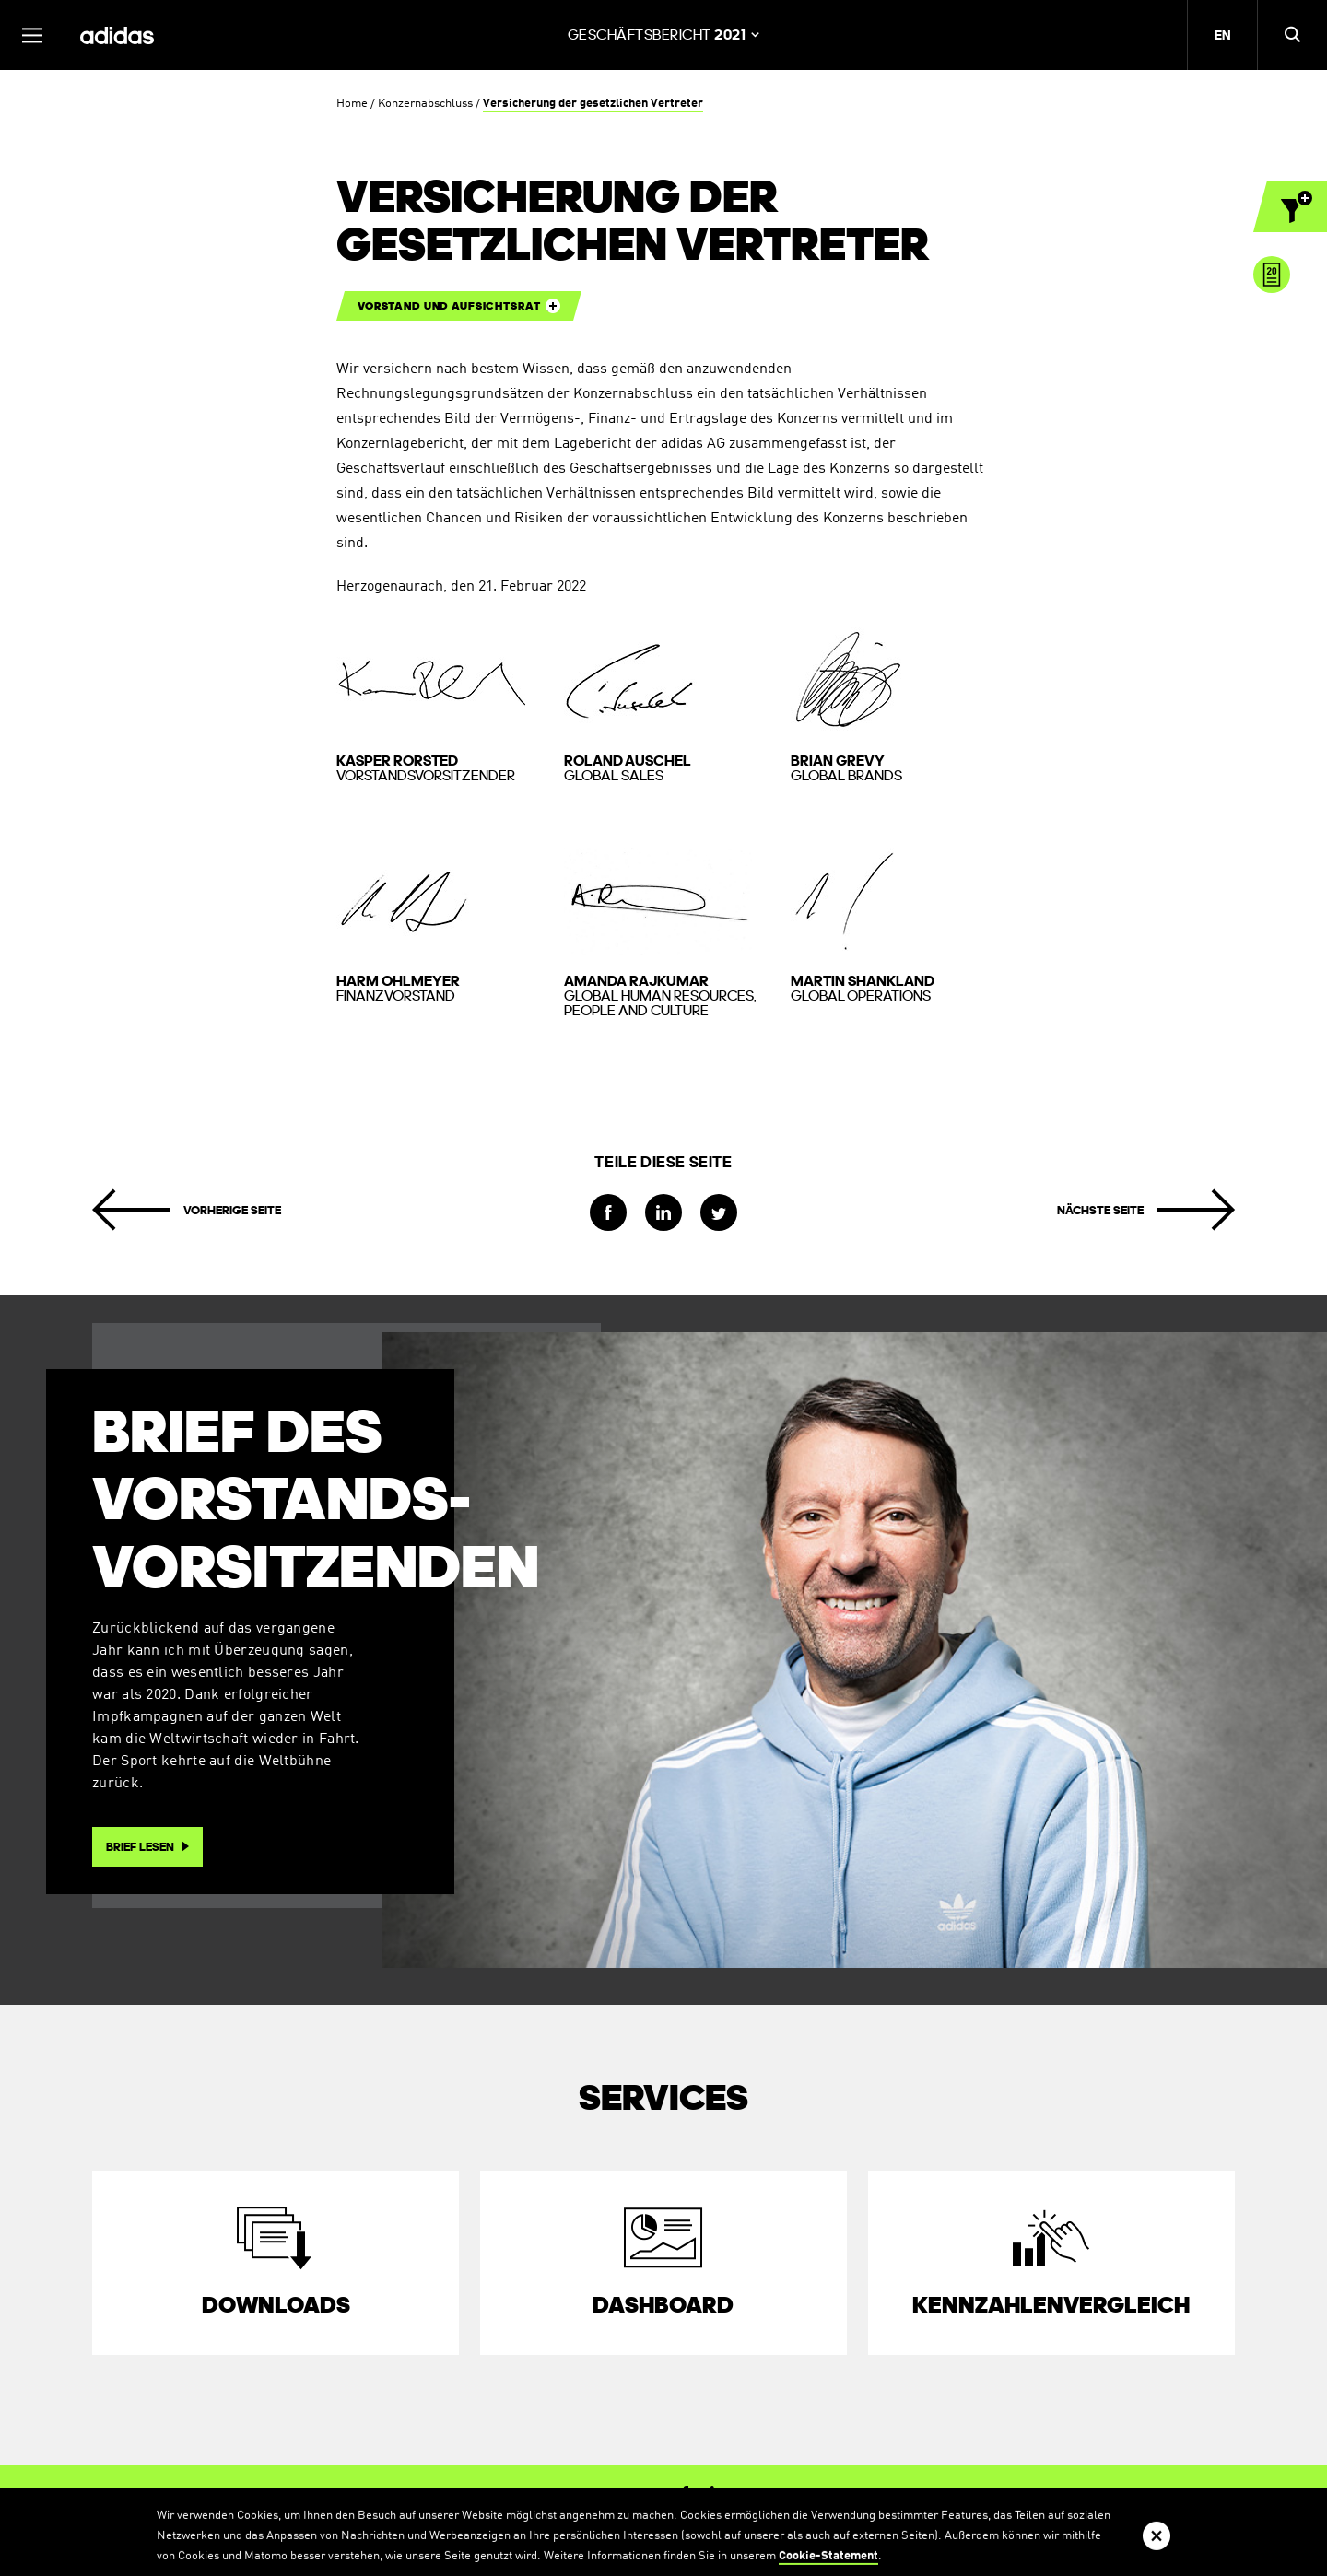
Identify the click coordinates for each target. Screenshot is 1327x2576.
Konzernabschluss (425, 104)
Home (352, 104)
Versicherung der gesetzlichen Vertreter (593, 104)
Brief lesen (140, 1847)
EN (1222, 35)
